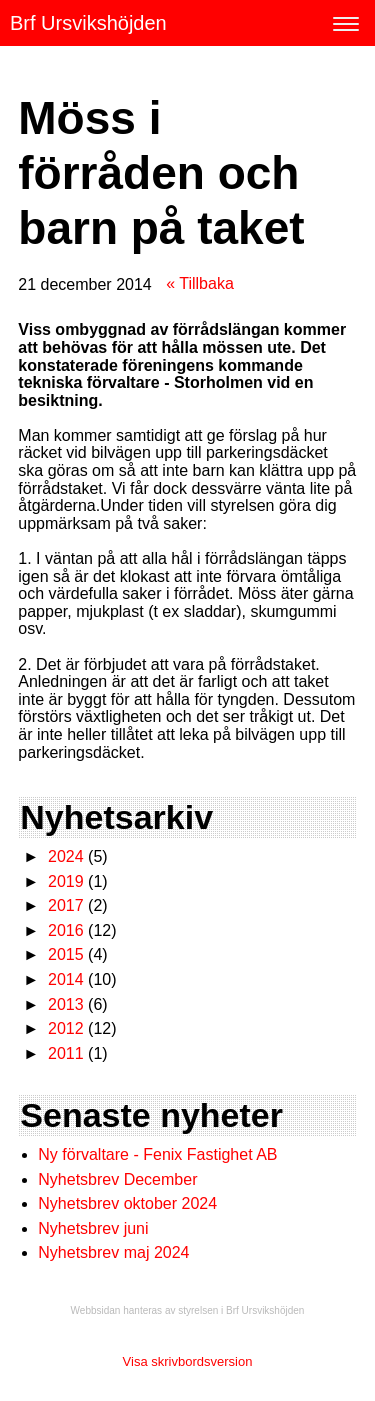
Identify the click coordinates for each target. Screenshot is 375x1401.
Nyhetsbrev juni (93, 1228)
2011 (66, 1053)
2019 (66, 881)
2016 (66, 930)
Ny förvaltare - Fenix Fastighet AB (160, 1154)
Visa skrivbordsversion (188, 1361)
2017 (66, 905)
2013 (66, 1004)
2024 (66, 856)
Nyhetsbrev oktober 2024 (127, 1203)
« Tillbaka (200, 283)
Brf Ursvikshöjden (88, 23)
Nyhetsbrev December (117, 1179)
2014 (66, 979)
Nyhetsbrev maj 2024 (113, 1252)
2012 (66, 1028)
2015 (66, 954)
